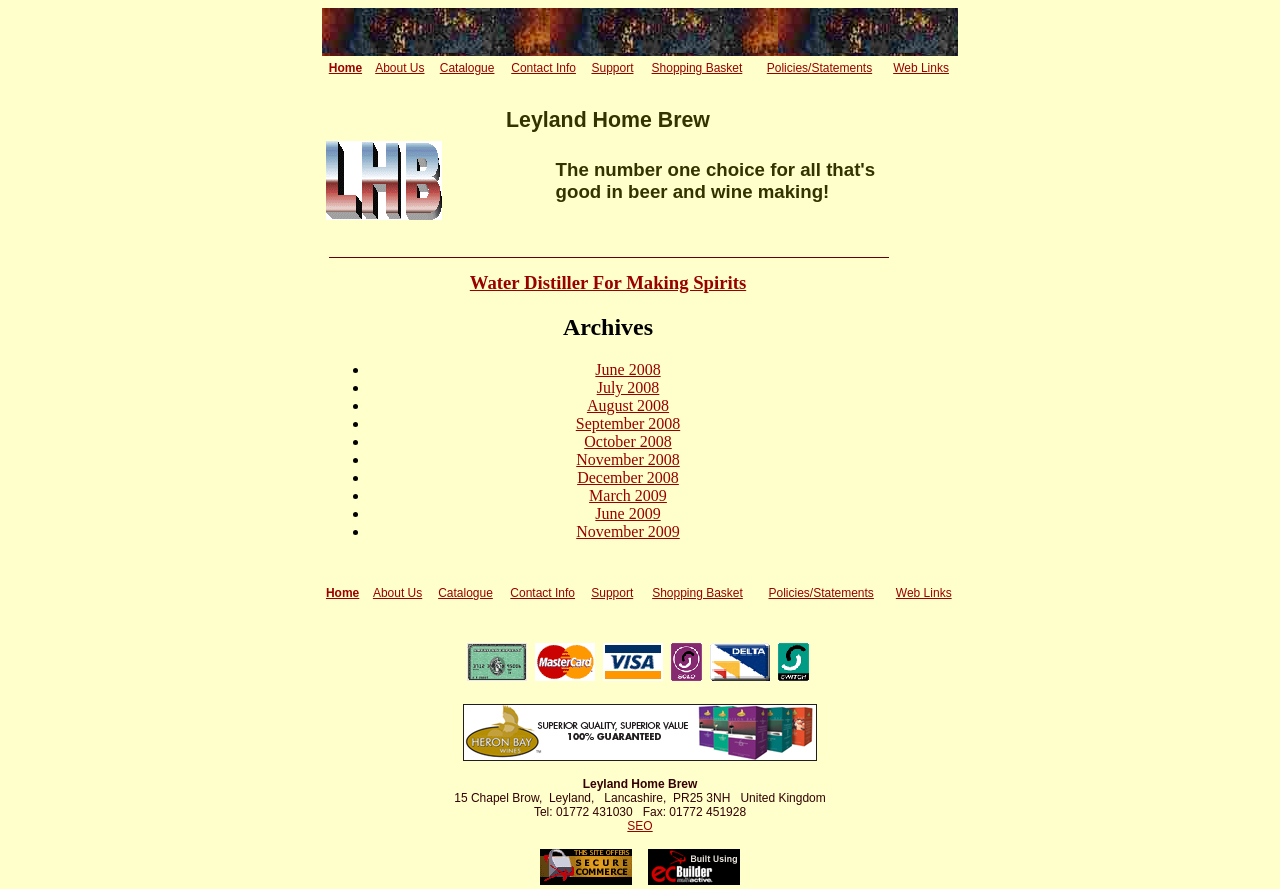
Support (612, 68)
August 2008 (628, 405)
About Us (399, 68)
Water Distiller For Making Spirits (608, 282)
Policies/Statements (819, 68)
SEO (639, 826)
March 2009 (628, 495)
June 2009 (627, 513)
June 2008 (627, 369)
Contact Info (543, 68)
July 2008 (628, 387)
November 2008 (628, 459)
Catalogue (467, 68)
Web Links (921, 68)
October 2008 (628, 441)
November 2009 (628, 531)
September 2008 (628, 423)
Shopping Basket (697, 68)
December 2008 (628, 477)
